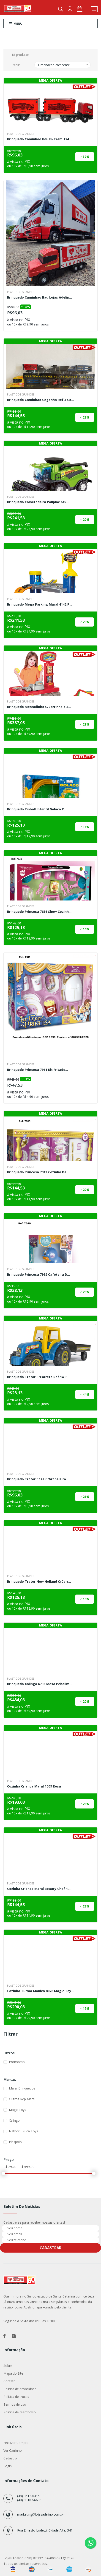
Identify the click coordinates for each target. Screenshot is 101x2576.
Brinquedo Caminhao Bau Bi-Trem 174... (39, 139)
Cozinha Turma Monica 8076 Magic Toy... (40, 1991)
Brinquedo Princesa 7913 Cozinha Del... (38, 1172)
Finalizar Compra (15, 2443)
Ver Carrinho (12, 2450)
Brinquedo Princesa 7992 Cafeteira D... (38, 1275)
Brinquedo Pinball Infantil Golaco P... (37, 809)
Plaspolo (15, 2142)
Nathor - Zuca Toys (23, 2131)
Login (7, 2466)
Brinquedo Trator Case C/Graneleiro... (38, 1479)
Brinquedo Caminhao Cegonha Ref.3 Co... (40, 400)
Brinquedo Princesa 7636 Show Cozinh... (39, 912)
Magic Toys (17, 2110)
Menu (15, 23)
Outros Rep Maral (22, 2099)
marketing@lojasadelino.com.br (40, 2514)
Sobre (7, 2365)
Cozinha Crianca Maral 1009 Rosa (34, 1786)
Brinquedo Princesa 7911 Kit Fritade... (37, 1070)
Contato (9, 2381)
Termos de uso (14, 2404)
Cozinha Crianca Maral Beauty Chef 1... (39, 1889)
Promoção (17, 2062)
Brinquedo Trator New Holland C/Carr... (39, 1582)
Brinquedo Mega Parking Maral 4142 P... (39, 604)
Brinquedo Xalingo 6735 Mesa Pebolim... (39, 1684)
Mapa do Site (13, 2373)
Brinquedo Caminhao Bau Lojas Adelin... (39, 297)
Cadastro (10, 2458)
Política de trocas (16, 2396)
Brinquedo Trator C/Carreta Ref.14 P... (38, 1377)
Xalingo (14, 2120)
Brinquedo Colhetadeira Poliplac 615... (38, 502)
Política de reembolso (19, 2412)
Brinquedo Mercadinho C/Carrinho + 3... (39, 707)
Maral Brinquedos (22, 2088)
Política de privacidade (19, 2389)
